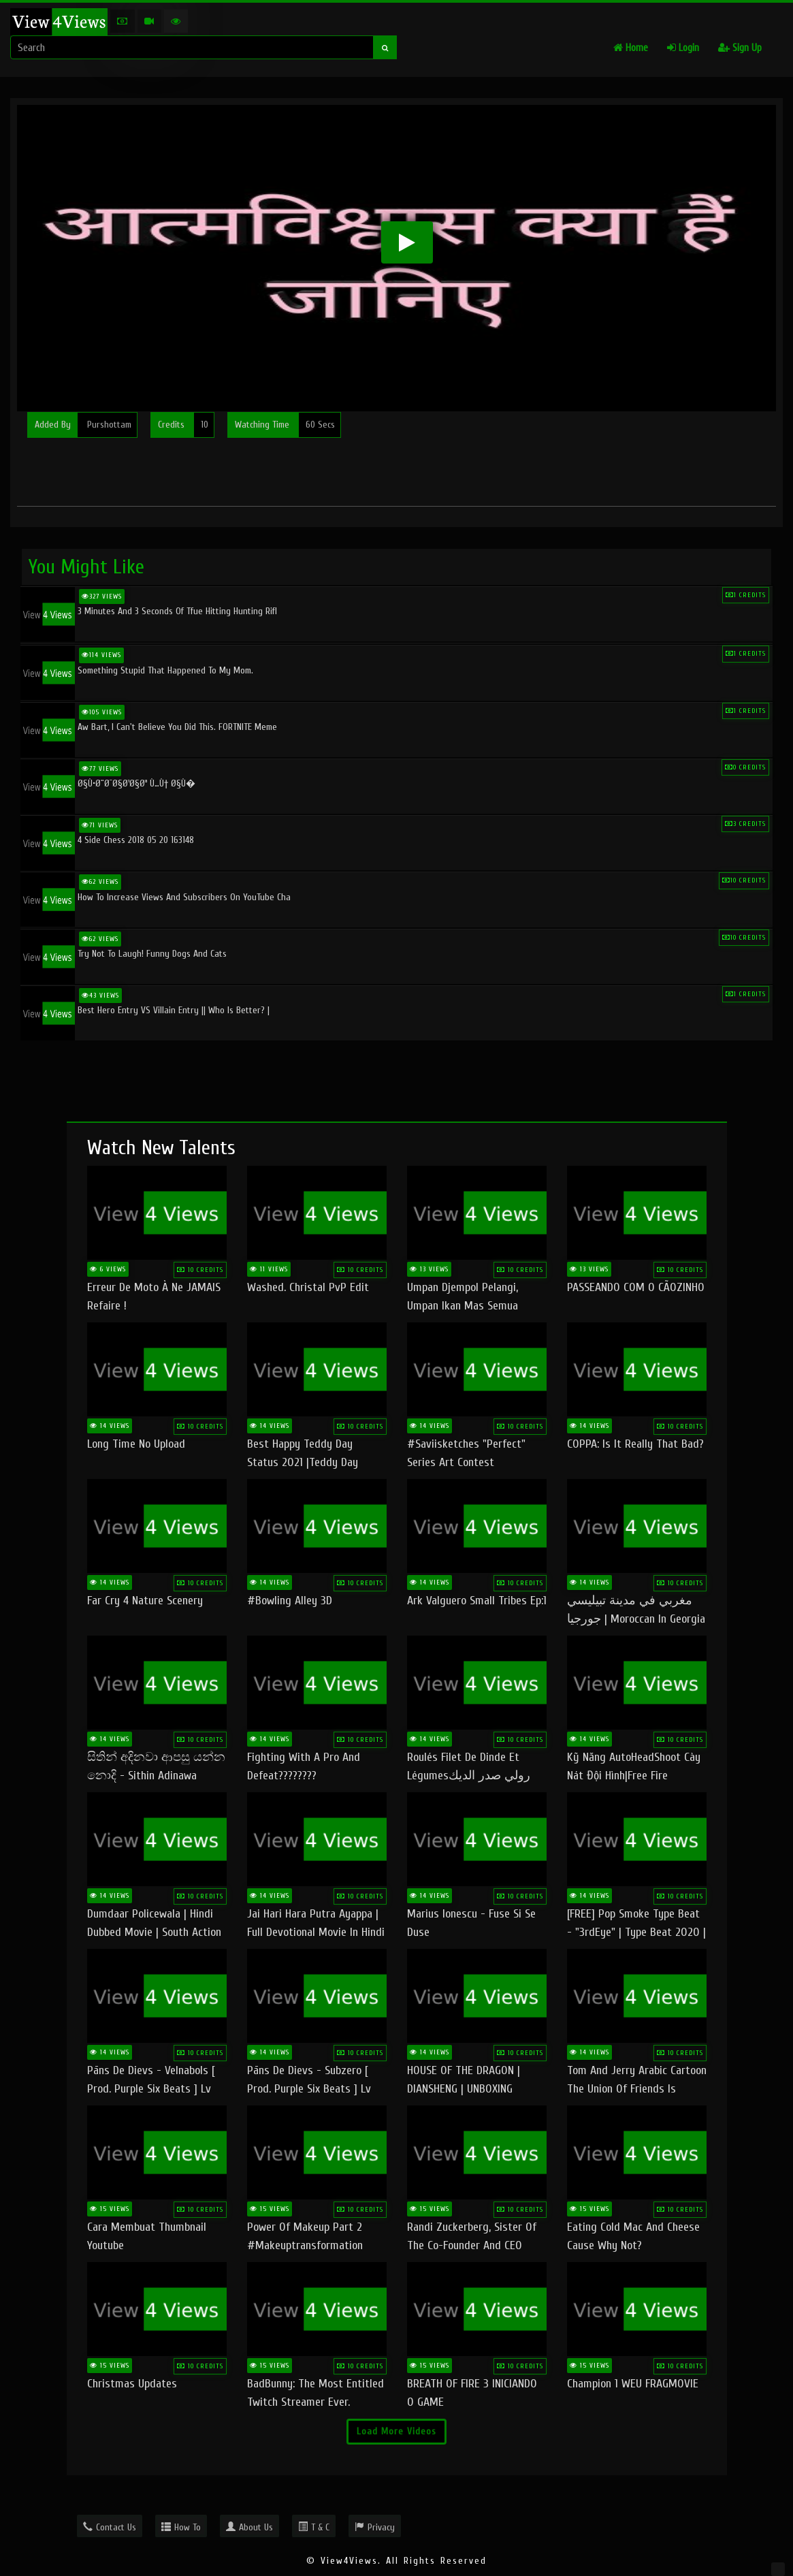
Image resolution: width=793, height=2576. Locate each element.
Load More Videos (396, 2431)
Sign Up (740, 48)
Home (630, 48)
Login (683, 48)
